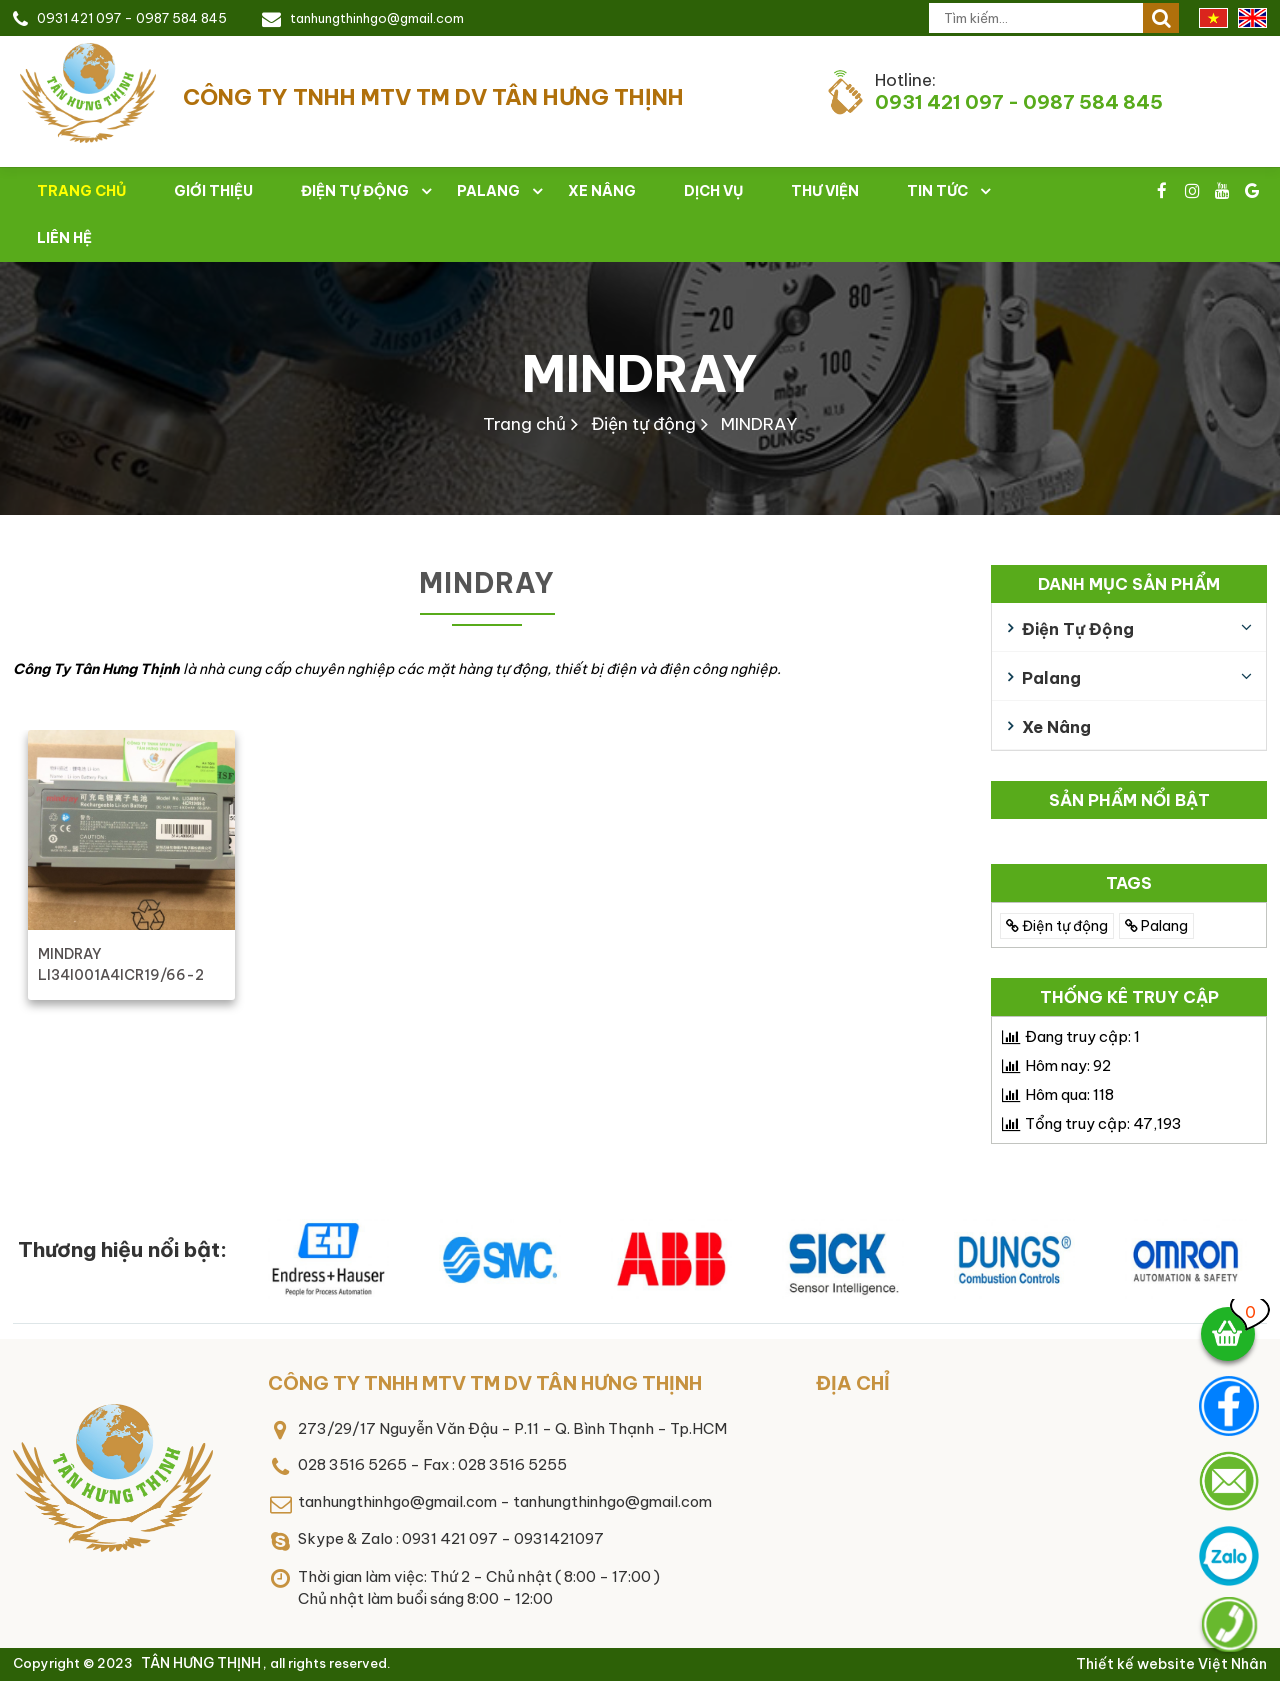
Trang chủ (524, 424)
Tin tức (937, 191)
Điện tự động (355, 191)
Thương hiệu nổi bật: (122, 1249)
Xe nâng (602, 191)
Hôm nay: (1068, 1065)
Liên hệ (64, 238)
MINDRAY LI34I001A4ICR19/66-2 (121, 964)
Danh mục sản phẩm (1129, 584)
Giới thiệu (213, 191)
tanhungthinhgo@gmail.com (377, 18)
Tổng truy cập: (1103, 1123)
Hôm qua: (1069, 1094)
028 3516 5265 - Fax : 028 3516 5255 (432, 1464)
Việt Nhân (1232, 1664)
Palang (488, 191)
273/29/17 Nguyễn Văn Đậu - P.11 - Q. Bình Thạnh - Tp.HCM (512, 1428)
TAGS (1129, 883)
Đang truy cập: (1082, 1036)
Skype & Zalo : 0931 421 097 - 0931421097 (451, 1538)
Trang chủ (81, 191)
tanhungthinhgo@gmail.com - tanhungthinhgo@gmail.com (505, 1501)
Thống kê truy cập (1129, 997)
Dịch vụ (713, 191)
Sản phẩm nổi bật (1129, 800)
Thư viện (825, 191)
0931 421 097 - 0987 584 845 (132, 18)
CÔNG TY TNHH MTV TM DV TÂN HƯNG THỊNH (485, 1383)
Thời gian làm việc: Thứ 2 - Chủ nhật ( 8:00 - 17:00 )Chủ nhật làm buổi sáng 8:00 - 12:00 (479, 1588)
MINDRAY (640, 373)
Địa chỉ (853, 1383)
